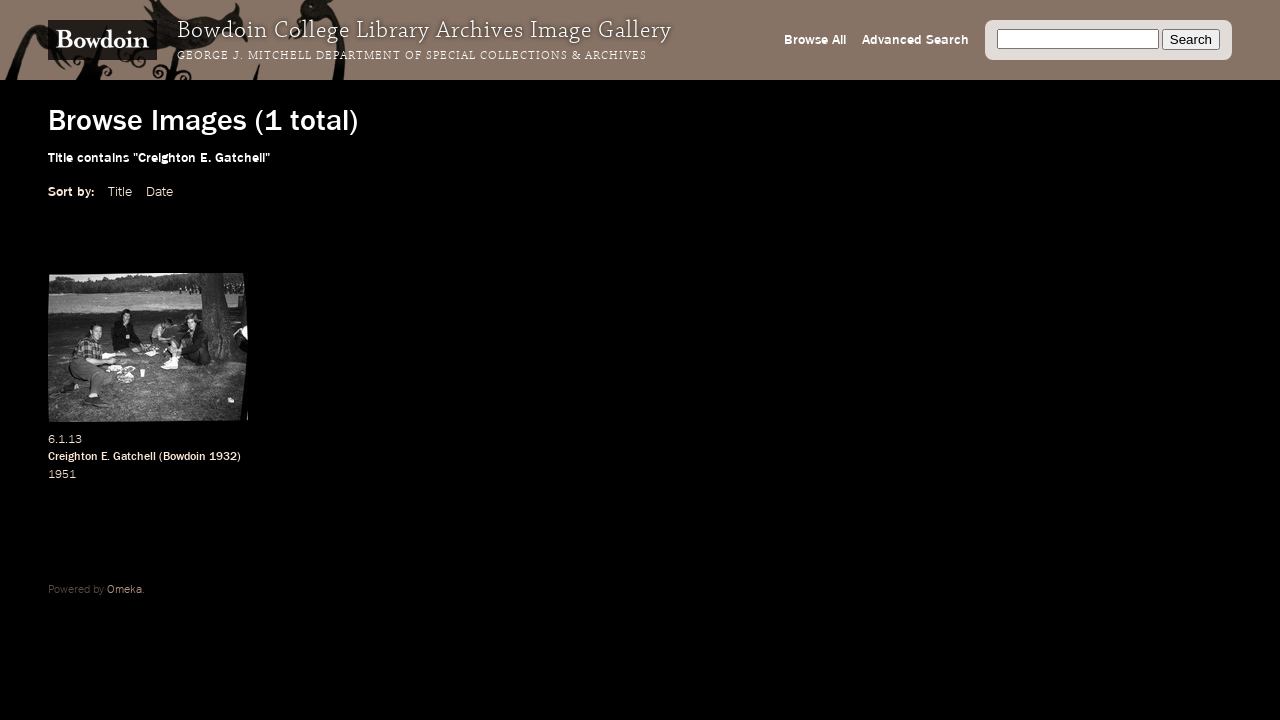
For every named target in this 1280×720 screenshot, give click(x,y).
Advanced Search (915, 40)
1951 (62, 475)
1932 (223, 457)
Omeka (124, 590)
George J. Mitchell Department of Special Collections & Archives (412, 56)
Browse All (815, 40)
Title (120, 192)
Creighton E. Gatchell (102, 457)
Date (159, 192)
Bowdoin (184, 457)
